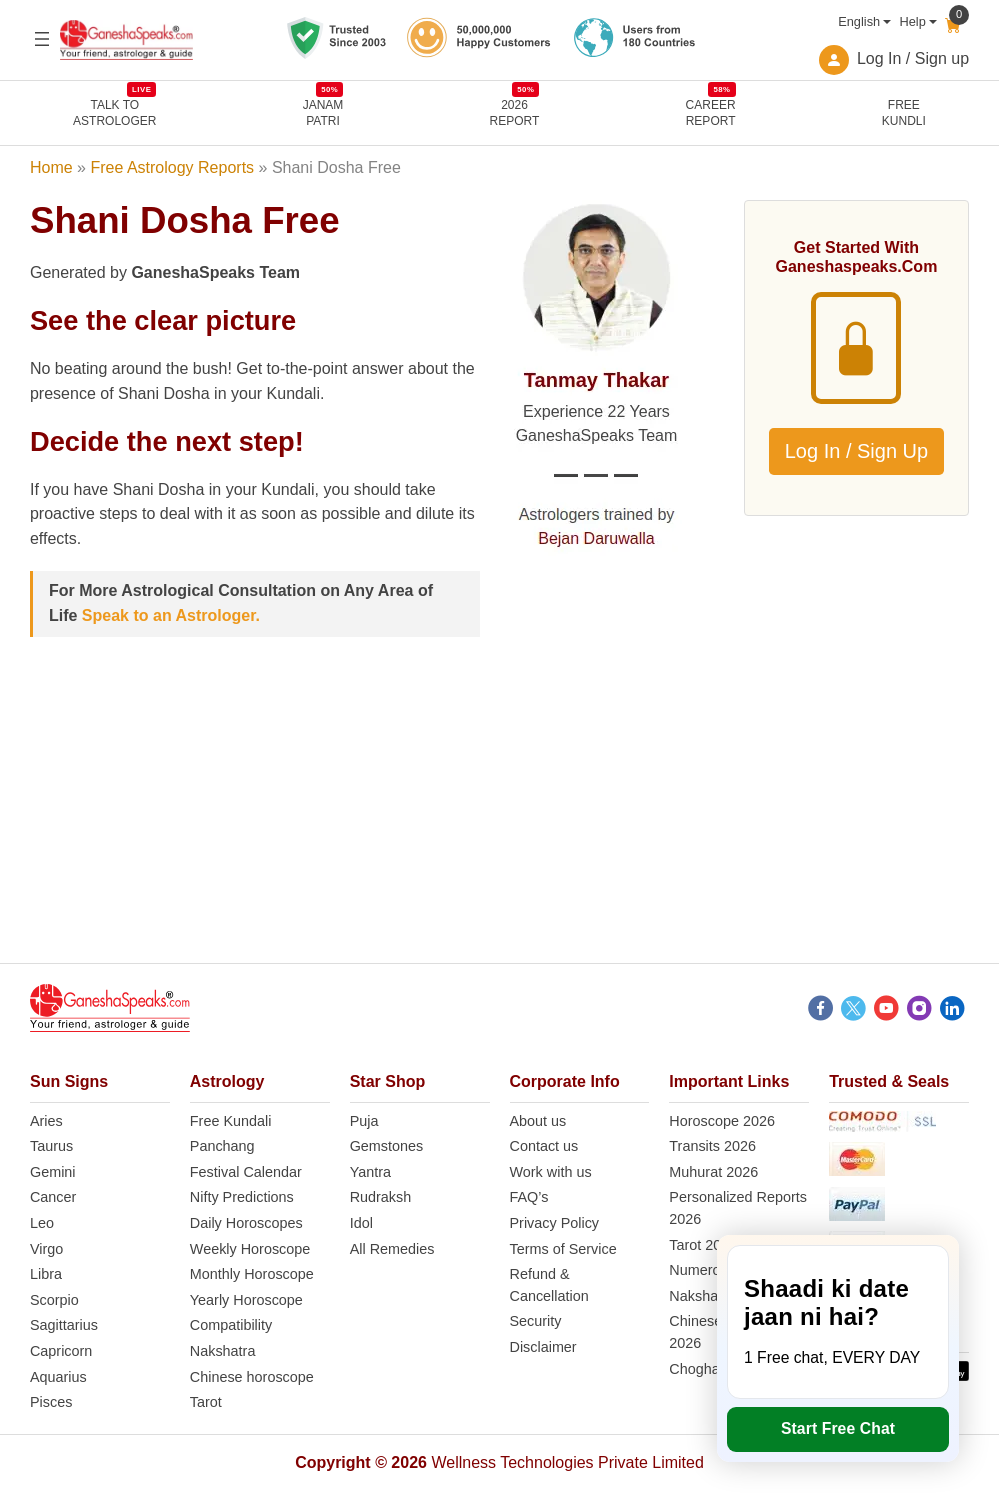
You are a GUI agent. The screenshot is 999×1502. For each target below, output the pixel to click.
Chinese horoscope (252, 1377)
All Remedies (392, 1249)
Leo (42, 1223)
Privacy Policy (555, 1223)
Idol (361, 1223)
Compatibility (231, 1325)
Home (51, 167)
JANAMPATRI (323, 112)
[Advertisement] (499, 823)
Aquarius (58, 1377)
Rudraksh (381, 1197)
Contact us (544, 1146)
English (859, 21)
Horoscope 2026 (722, 1121)
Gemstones (387, 1146)
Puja (364, 1121)
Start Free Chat (838, 1428)
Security (536, 1321)
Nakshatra (223, 1351)
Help (912, 21)
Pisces (51, 1402)
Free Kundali (231, 1121)
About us (538, 1121)
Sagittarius (64, 1325)
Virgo (46, 1249)
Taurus (51, 1146)
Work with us (551, 1172)
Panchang (222, 1146)
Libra (46, 1274)
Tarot (206, 1402)
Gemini (53, 1172)
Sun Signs (69, 1081)
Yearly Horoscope (246, 1300)
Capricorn (61, 1351)
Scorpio (54, 1300)
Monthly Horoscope (252, 1274)
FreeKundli (904, 113)
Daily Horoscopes (246, 1223)
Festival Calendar (246, 1172)
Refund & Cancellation (549, 1285)
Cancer (53, 1197)
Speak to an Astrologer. (171, 615)
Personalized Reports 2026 (738, 1208)
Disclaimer (543, 1347)
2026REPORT (515, 112)
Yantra (370, 1172)
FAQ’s (529, 1197)
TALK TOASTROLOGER (114, 112)
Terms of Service (563, 1249)
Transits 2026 (712, 1146)
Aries (46, 1121)
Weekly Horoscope (250, 1249)
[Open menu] (42, 39)
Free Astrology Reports (172, 167)
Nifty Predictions (242, 1197)
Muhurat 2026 (713, 1172)
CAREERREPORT (711, 112)
